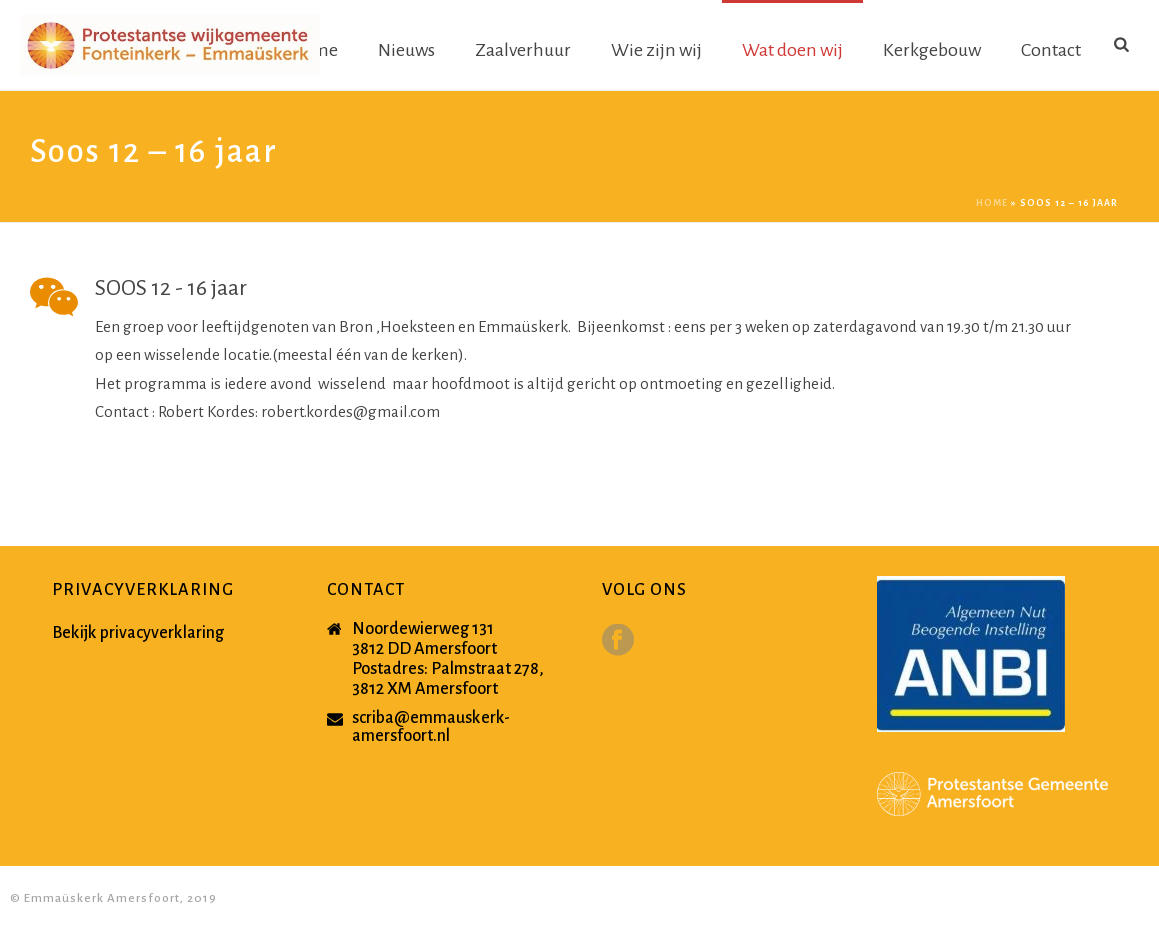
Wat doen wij (792, 50)
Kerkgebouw (932, 50)
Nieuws (406, 50)
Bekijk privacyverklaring (138, 633)
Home (992, 203)
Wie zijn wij (656, 50)
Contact (1051, 50)
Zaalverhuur (523, 50)
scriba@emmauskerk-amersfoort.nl (431, 727)
